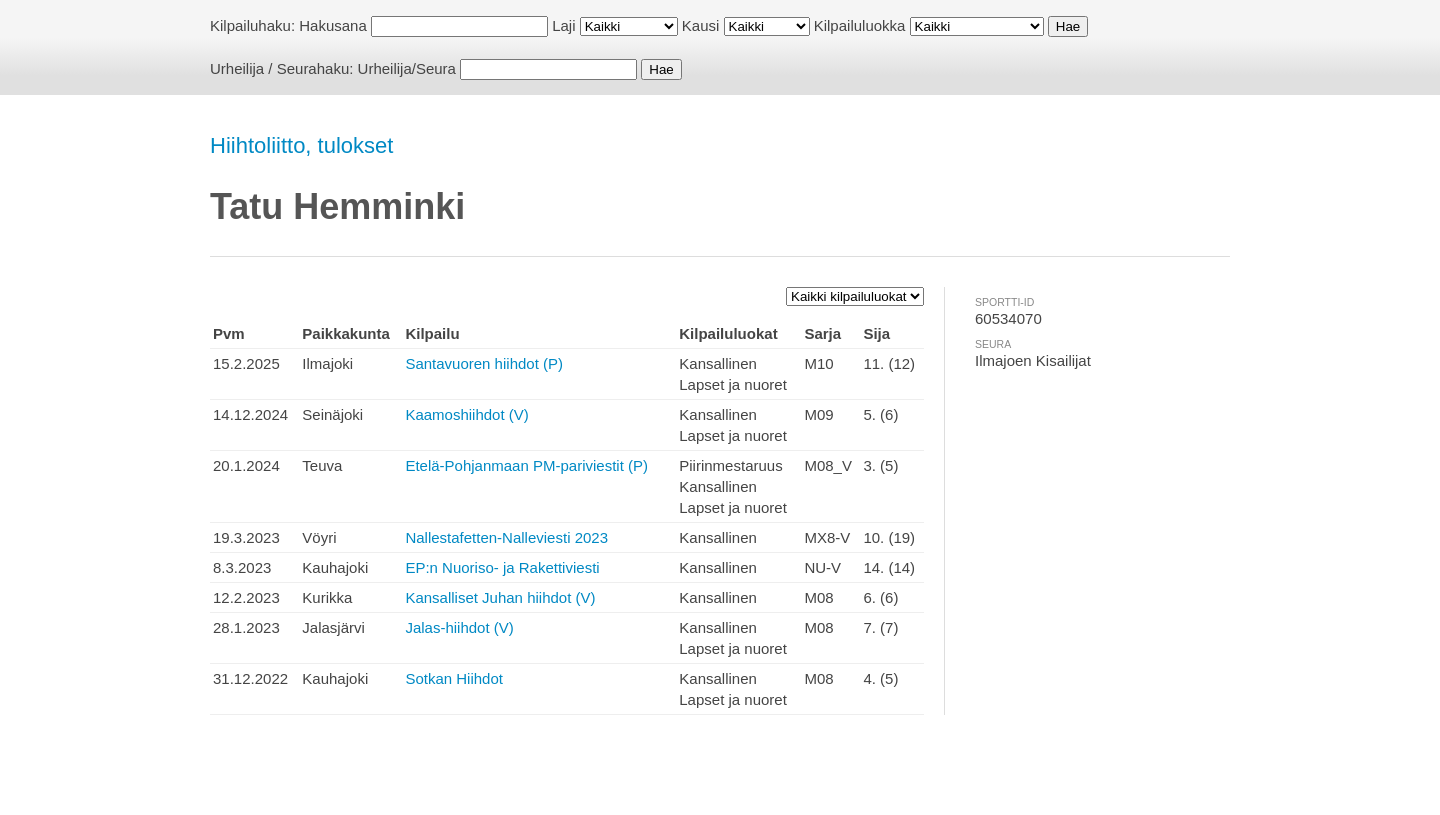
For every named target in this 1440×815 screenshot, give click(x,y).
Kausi (701, 25)
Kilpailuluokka (860, 25)
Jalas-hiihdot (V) (459, 627)
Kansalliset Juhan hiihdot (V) (500, 597)
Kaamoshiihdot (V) (466, 414)
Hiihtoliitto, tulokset (301, 145)
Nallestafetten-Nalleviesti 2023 (506, 537)
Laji (563, 25)
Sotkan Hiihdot (454, 678)
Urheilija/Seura (407, 68)
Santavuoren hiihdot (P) (484, 363)
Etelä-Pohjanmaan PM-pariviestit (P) (526, 465)
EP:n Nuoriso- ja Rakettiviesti (502, 567)
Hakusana (333, 25)
